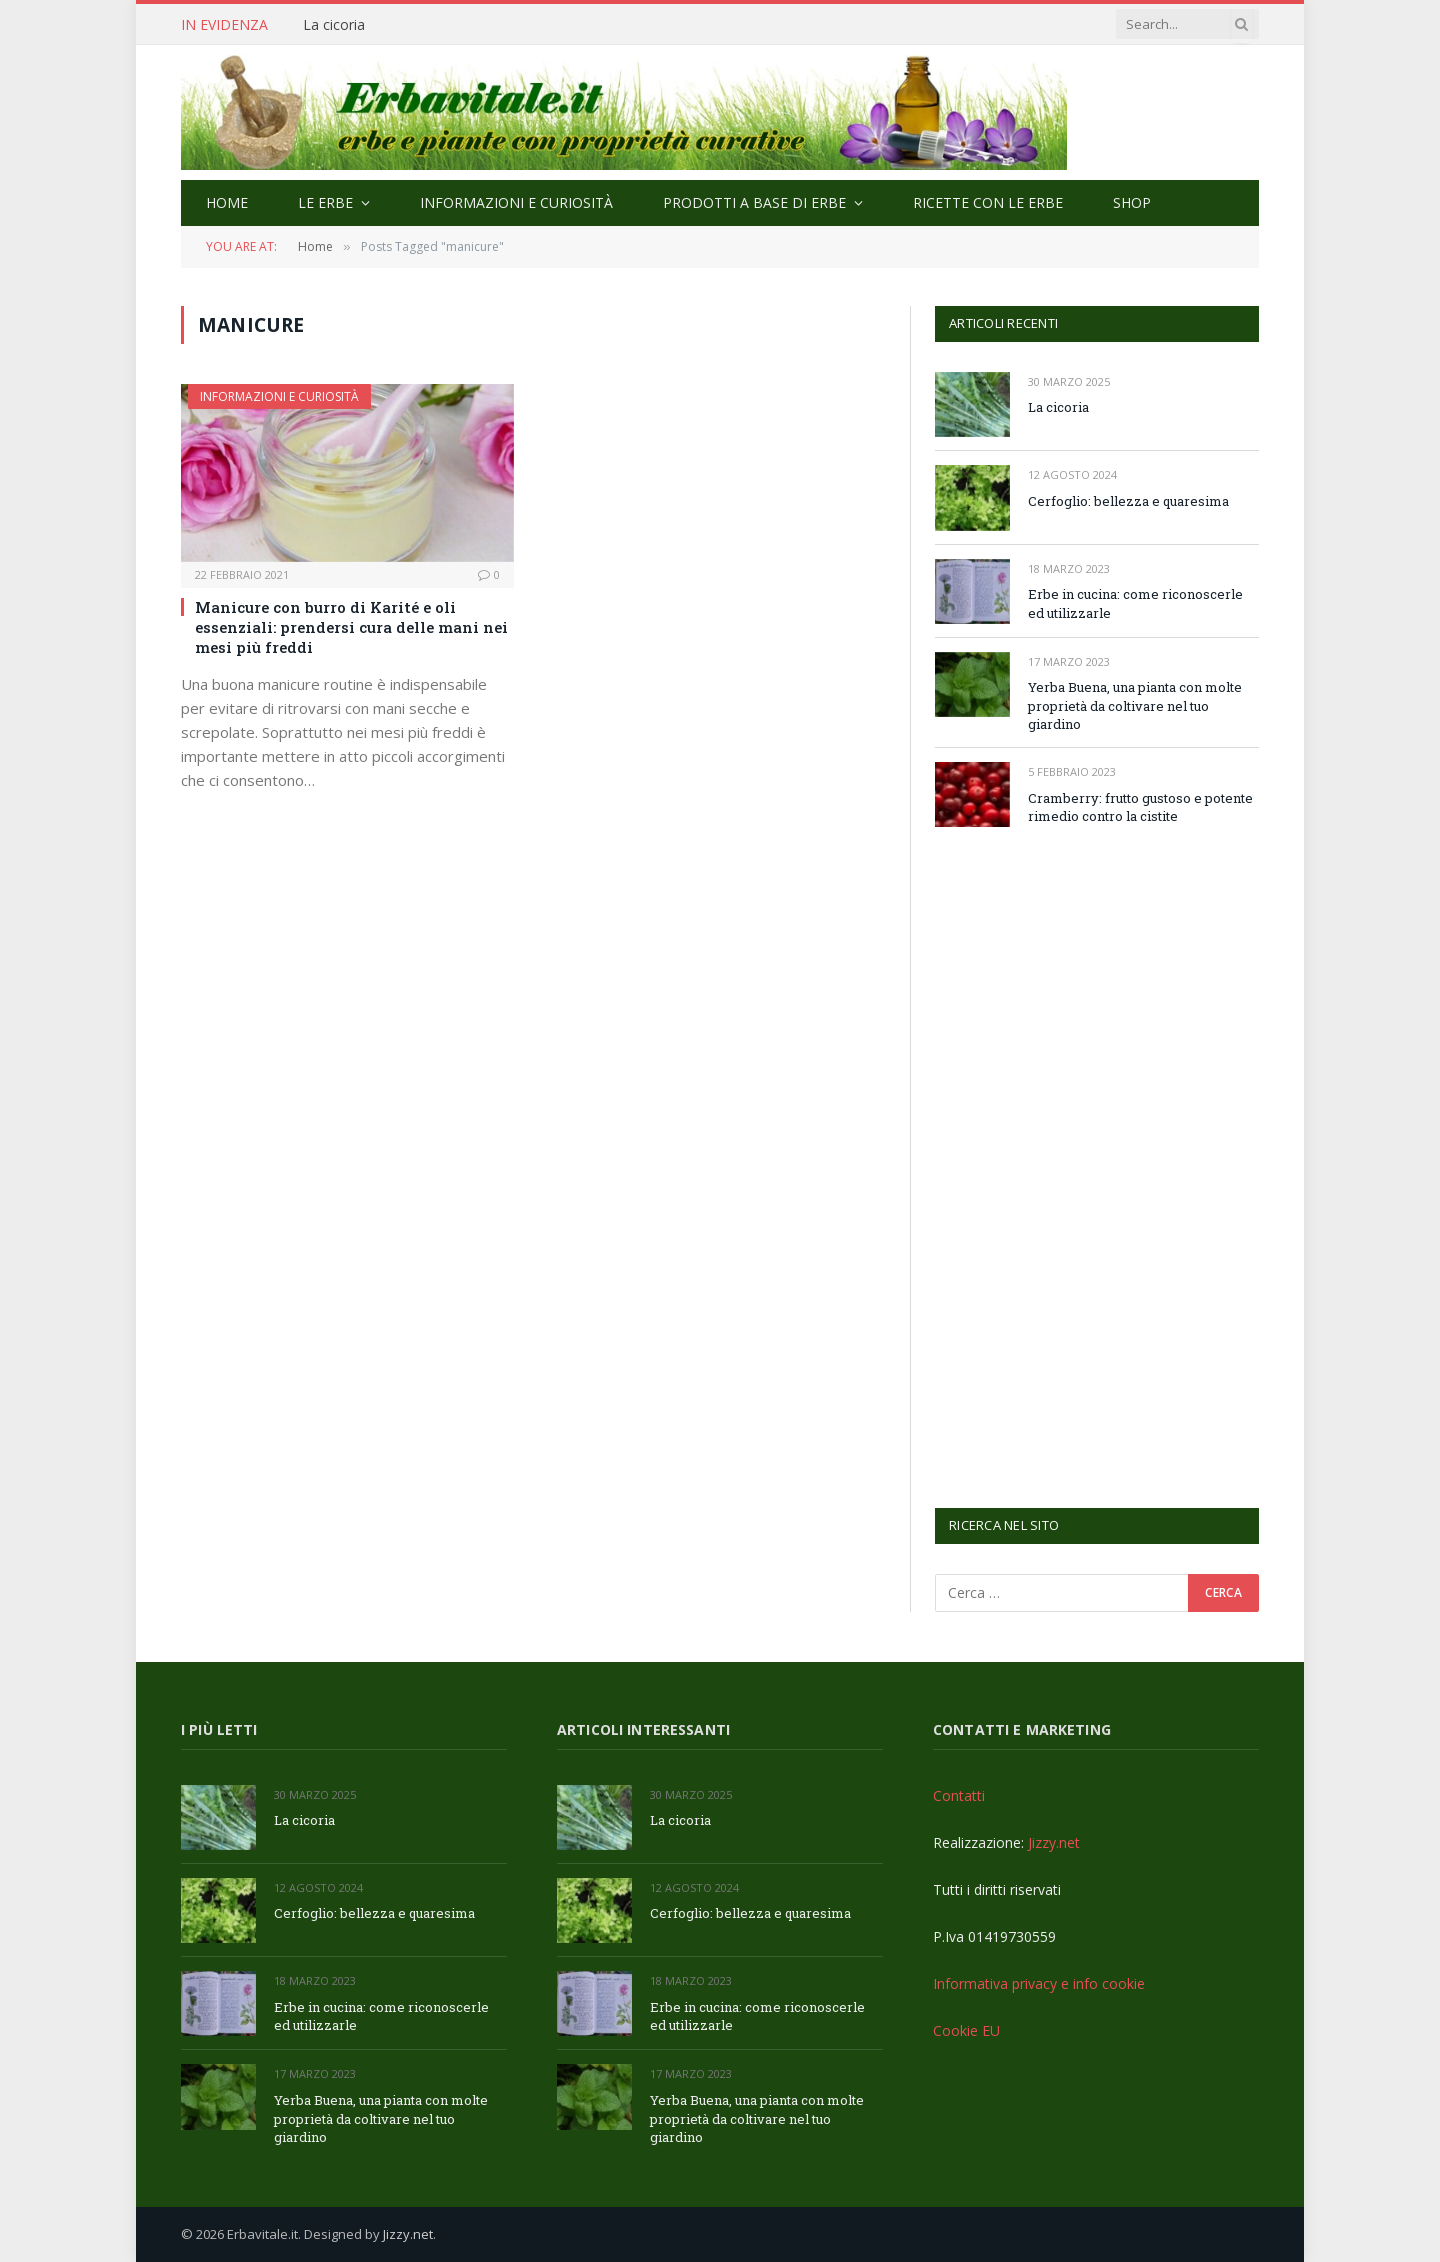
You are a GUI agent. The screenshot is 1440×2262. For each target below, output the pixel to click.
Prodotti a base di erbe (754, 202)
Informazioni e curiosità (516, 202)
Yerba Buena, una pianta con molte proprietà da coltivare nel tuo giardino (1135, 705)
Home (227, 202)
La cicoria (334, 25)
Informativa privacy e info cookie (1039, 1983)
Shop (1132, 202)
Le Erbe (325, 202)
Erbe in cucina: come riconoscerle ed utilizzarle (1135, 603)
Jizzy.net (1054, 1842)
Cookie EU (966, 2030)
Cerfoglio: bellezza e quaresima (1128, 501)
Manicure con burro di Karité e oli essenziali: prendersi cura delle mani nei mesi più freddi (351, 627)
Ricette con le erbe (988, 202)
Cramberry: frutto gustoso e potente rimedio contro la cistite (1140, 807)
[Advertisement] (1085, 1165)
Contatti (959, 1795)
